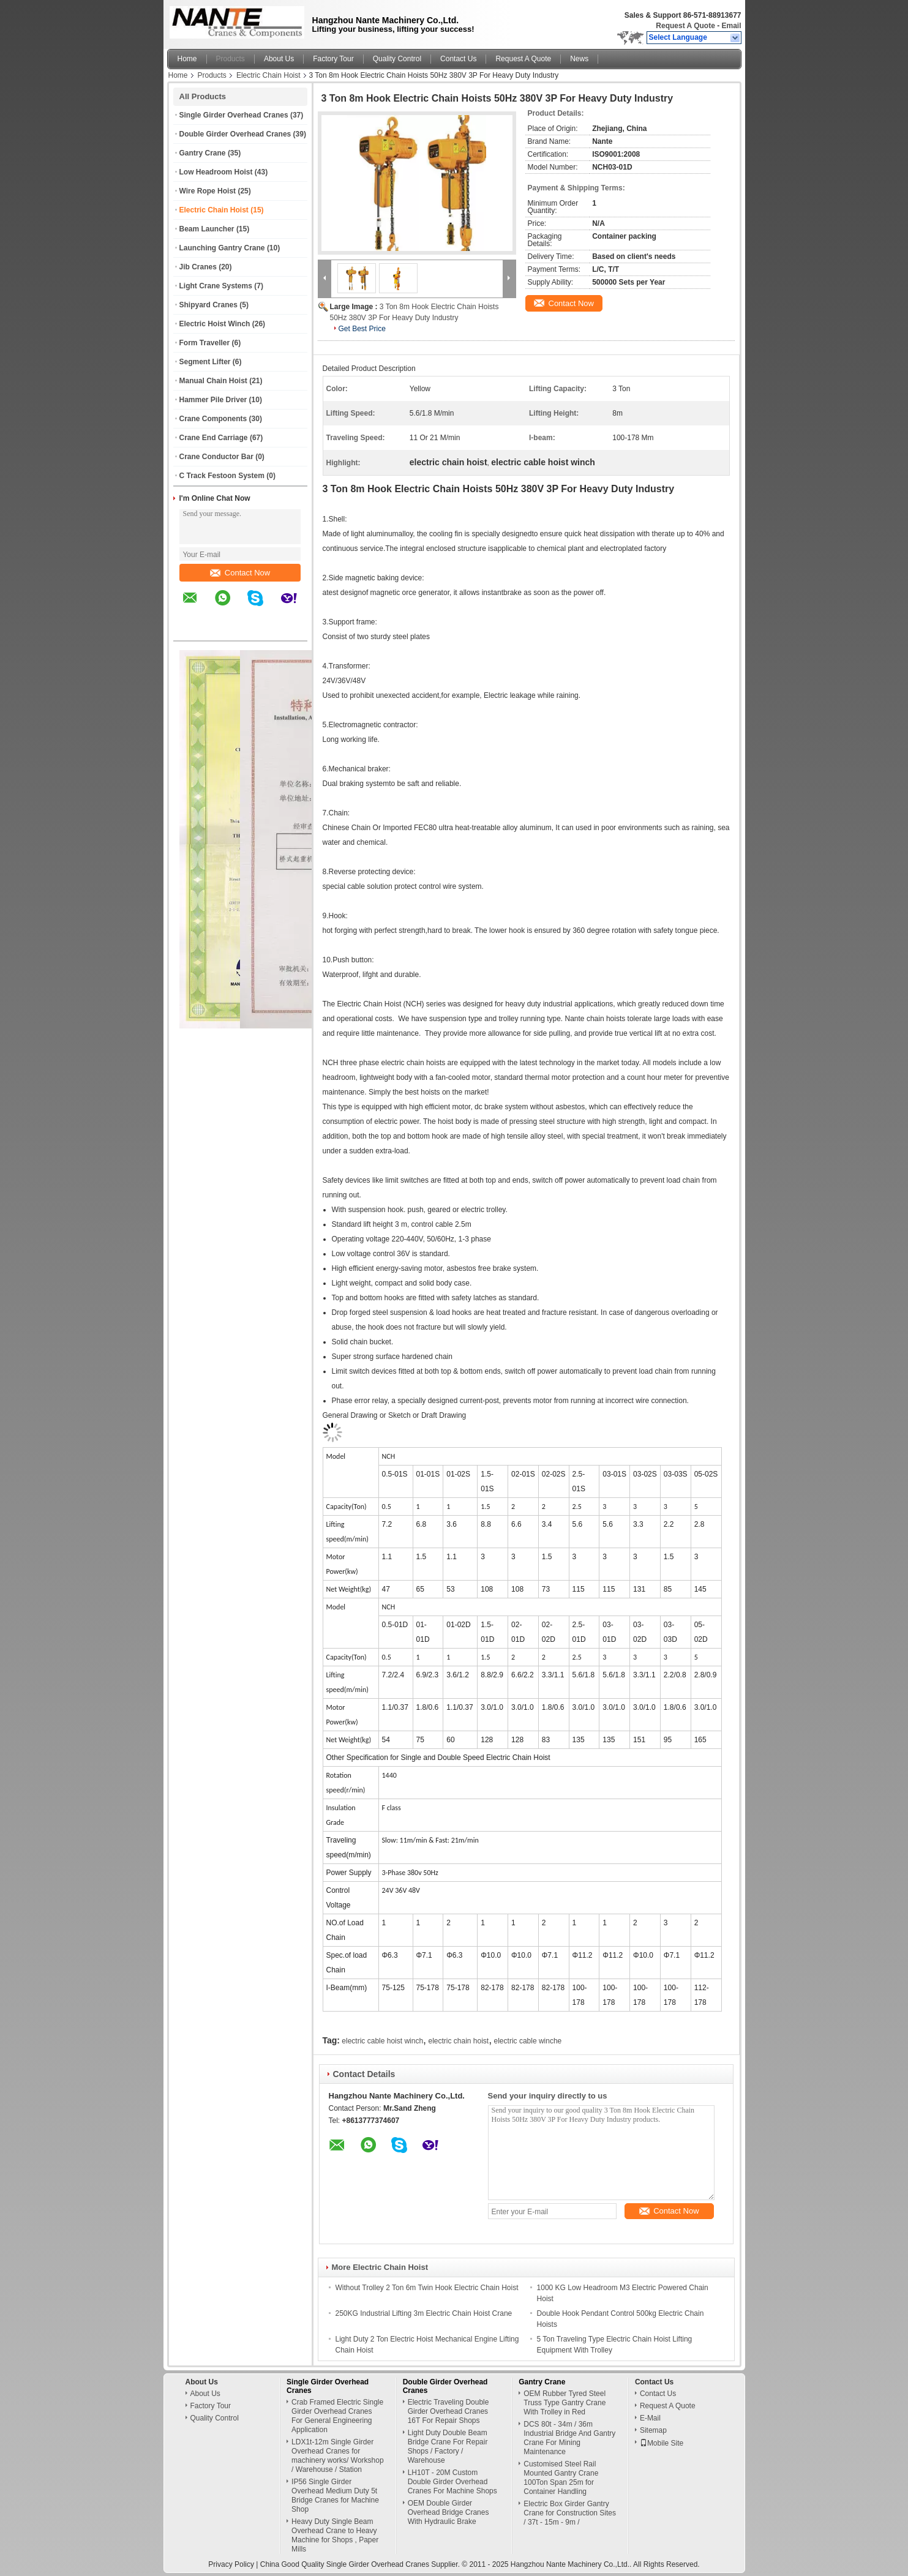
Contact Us (458, 58)
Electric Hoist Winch (214, 324)
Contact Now (240, 572)
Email (731, 25)
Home (187, 58)
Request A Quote (685, 25)
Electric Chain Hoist (268, 75)
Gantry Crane (202, 153)
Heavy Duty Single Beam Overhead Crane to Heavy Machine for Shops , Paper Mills (334, 2535)
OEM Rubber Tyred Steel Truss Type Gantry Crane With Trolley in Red (564, 2402)
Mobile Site (661, 2443)
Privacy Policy (231, 2564)
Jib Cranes (198, 267)
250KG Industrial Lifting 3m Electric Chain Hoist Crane (424, 2313)
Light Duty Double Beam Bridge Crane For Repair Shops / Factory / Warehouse (448, 2446)
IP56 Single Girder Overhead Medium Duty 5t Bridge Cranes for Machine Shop (335, 2495)
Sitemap (653, 2430)
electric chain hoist (458, 2041)
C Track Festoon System (222, 475)
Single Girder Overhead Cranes (233, 115)
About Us (279, 58)
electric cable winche (528, 2041)
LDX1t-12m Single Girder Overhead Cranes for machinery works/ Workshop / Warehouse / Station (337, 2456)
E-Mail (650, 2418)
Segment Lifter (205, 362)
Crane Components (213, 418)
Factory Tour (333, 58)
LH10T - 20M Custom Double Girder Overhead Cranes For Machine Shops (452, 2481)
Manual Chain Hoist (213, 380)
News (579, 58)
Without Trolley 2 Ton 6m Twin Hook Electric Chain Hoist (427, 2287)
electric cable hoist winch (382, 2041)
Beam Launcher (207, 229)
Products (230, 58)
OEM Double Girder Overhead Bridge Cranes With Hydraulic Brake (448, 2512)
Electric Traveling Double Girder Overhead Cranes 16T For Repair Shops (448, 2411)
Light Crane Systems (215, 286)
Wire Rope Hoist (207, 191)
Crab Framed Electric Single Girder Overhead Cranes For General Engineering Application (337, 2416)
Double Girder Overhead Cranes (235, 134)
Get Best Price (362, 328)
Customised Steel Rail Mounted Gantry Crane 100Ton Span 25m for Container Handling (560, 2478)
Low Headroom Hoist (216, 172)
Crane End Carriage (213, 437)
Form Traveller (204, 343)
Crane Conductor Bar (216, 456)
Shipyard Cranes (208, 305)
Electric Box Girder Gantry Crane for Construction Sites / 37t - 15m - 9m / (569, 2512)
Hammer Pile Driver (213, 399)
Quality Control (397, 58)
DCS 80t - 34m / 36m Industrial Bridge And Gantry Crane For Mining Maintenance (569, 2438)
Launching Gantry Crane (222, 248)
